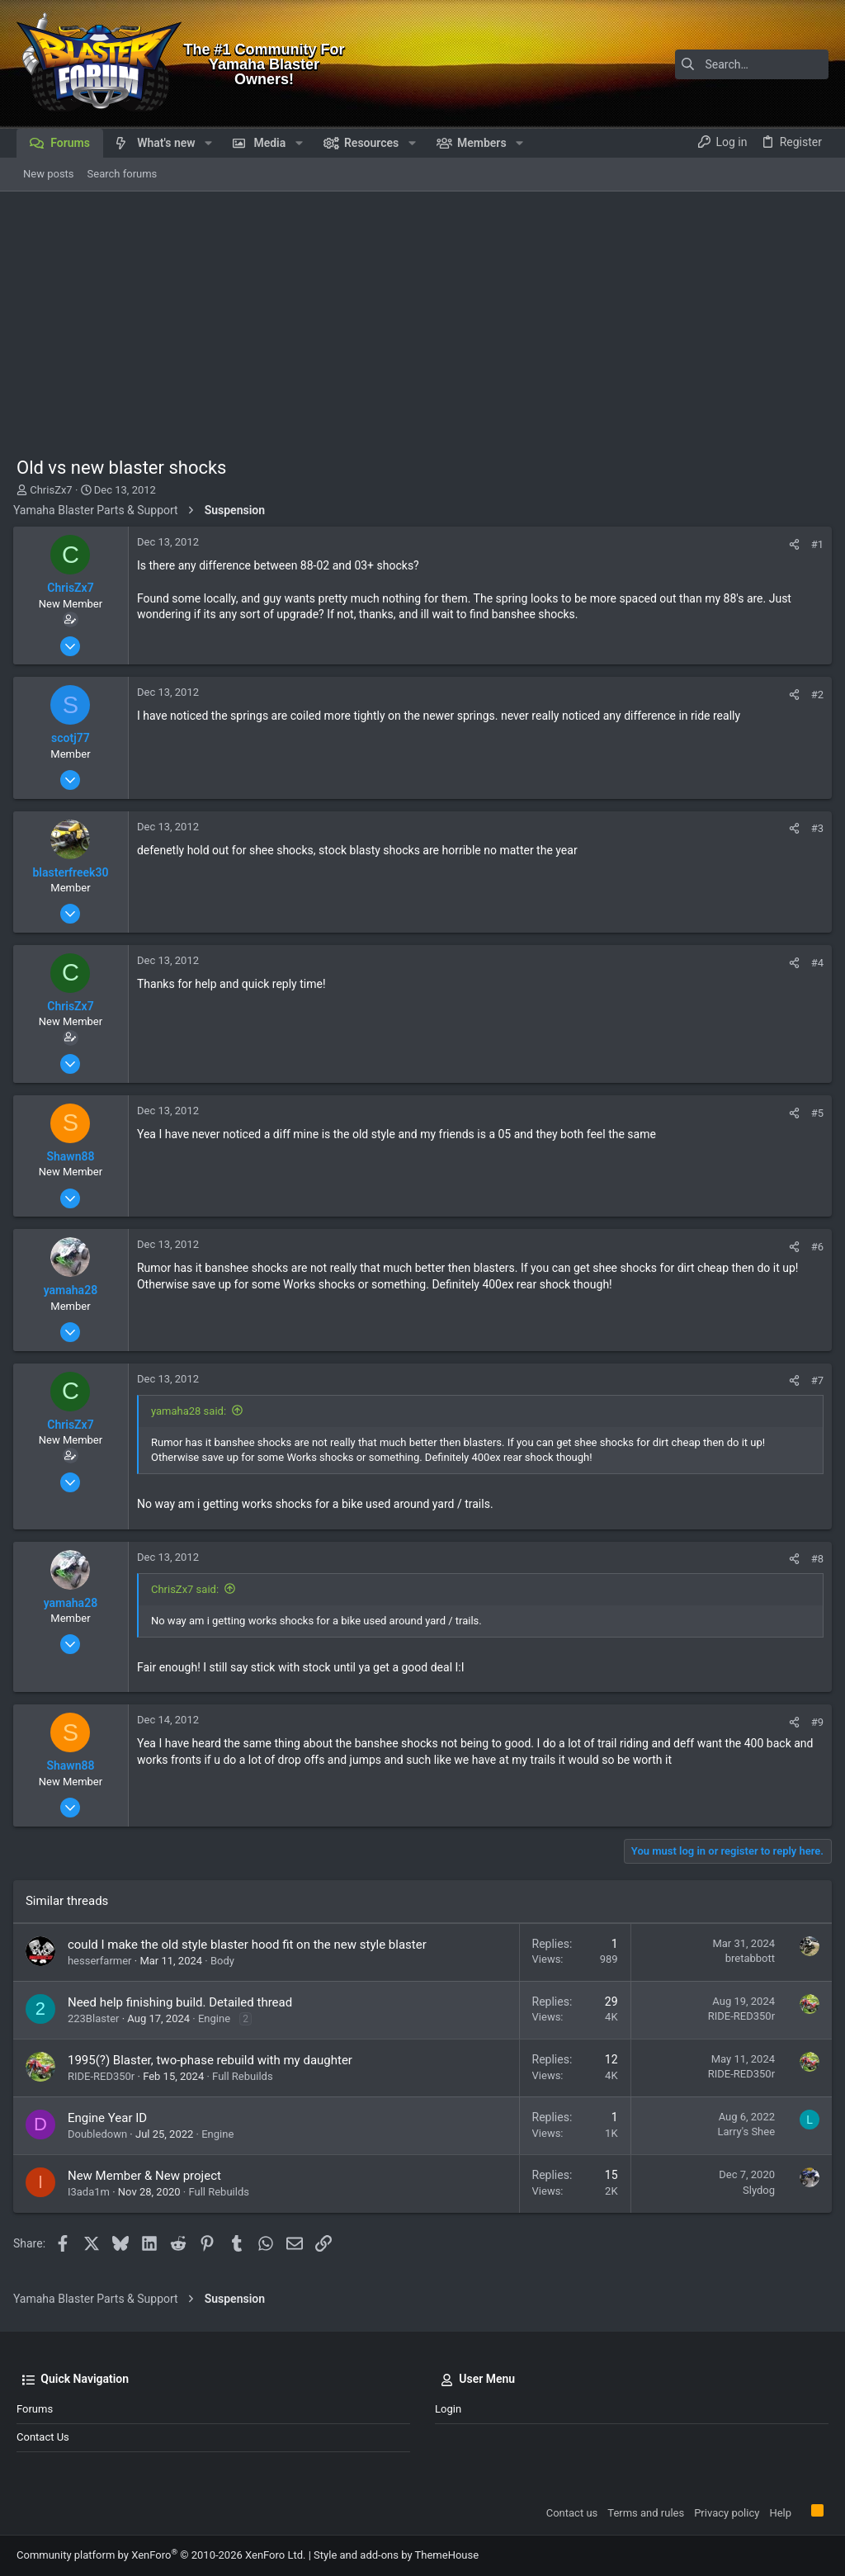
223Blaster (97, 2018)
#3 (814, 828)
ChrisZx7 (51, 490)
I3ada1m (92, 2192)
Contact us (43, 2437)
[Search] (725, 64)
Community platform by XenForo (161, 2555)
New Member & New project (147, 2175)
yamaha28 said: (191, 1411)
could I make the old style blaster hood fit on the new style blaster (250, 1944)
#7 (814, 1380)
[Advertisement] (422, 315)
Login (448, 2409)
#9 (814, 1722)
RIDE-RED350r (738, 2016)
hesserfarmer (103, 1960)
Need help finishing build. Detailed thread (183, 2002)
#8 (814, 1559)
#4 (814, 963)
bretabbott (747, 1958)
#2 (814, 694)
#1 (814, 544)
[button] (208, 143)
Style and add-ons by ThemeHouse (396, 2555)
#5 (814, 1113)
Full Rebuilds (245, 2076)
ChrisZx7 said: (188, 1589)
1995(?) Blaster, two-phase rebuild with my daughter (213, 2060)
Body (226, 1960)
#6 (814, 1247)
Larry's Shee (743, 2131)
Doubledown (100, 2134)
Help (780, 2513)
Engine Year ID (110, 2117)
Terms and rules (645, 2513)
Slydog (755, 2190)
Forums (35, 2409)
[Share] (791, 544)
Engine (217, 2018)
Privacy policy (726, 2513)
